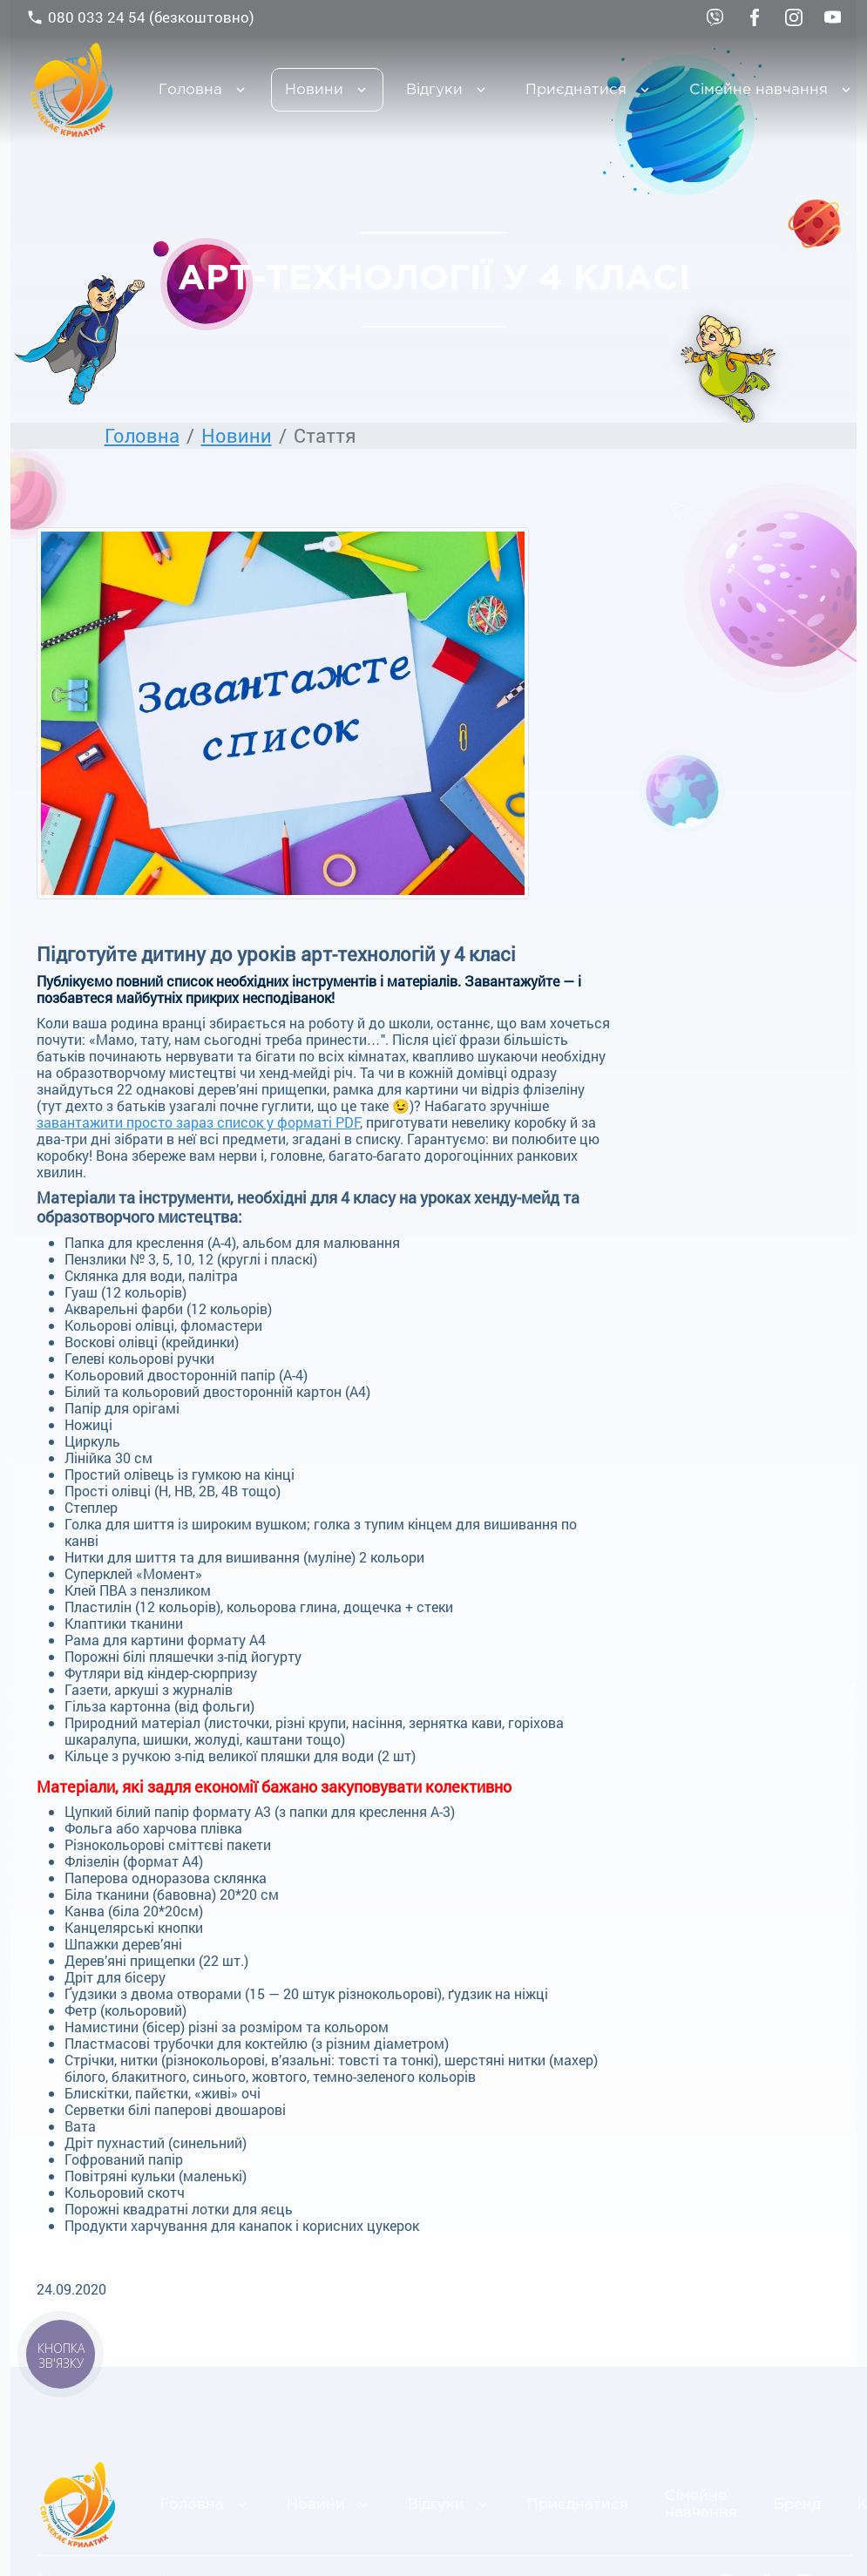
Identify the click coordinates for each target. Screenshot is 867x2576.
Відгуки (434, 90)
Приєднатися (576, 90)
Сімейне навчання (701, 2504)
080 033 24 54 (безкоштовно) (140, 17)
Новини (314, 90)
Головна (190, 90)
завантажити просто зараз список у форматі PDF (198, 1122)
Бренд (797, 2505)
